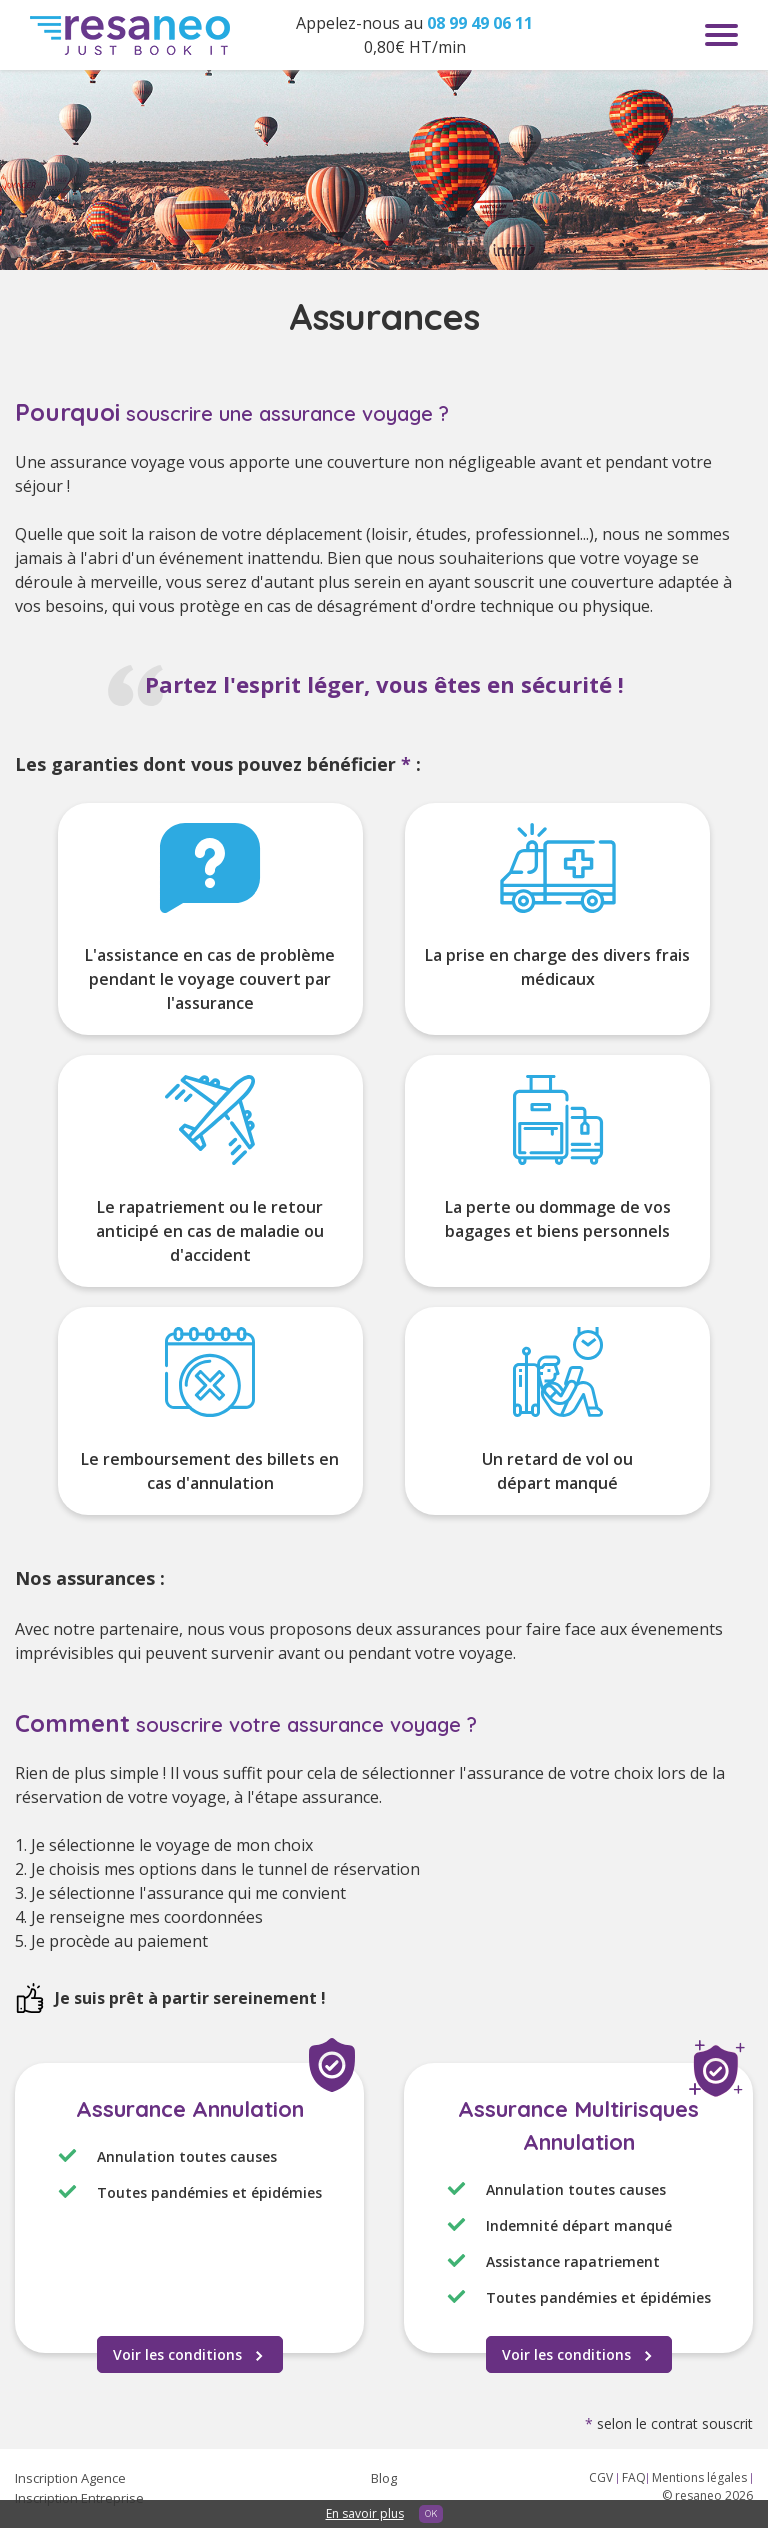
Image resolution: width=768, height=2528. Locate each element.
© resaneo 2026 (707, 2495)
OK (431, 2513)
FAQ (634, 2477)
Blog (384, 2478)
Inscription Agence (70, 2478)
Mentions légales (701, 2477)
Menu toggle (721, 35)
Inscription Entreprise (79, 2498)
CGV (602, 2477)
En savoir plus (365, 2513)
